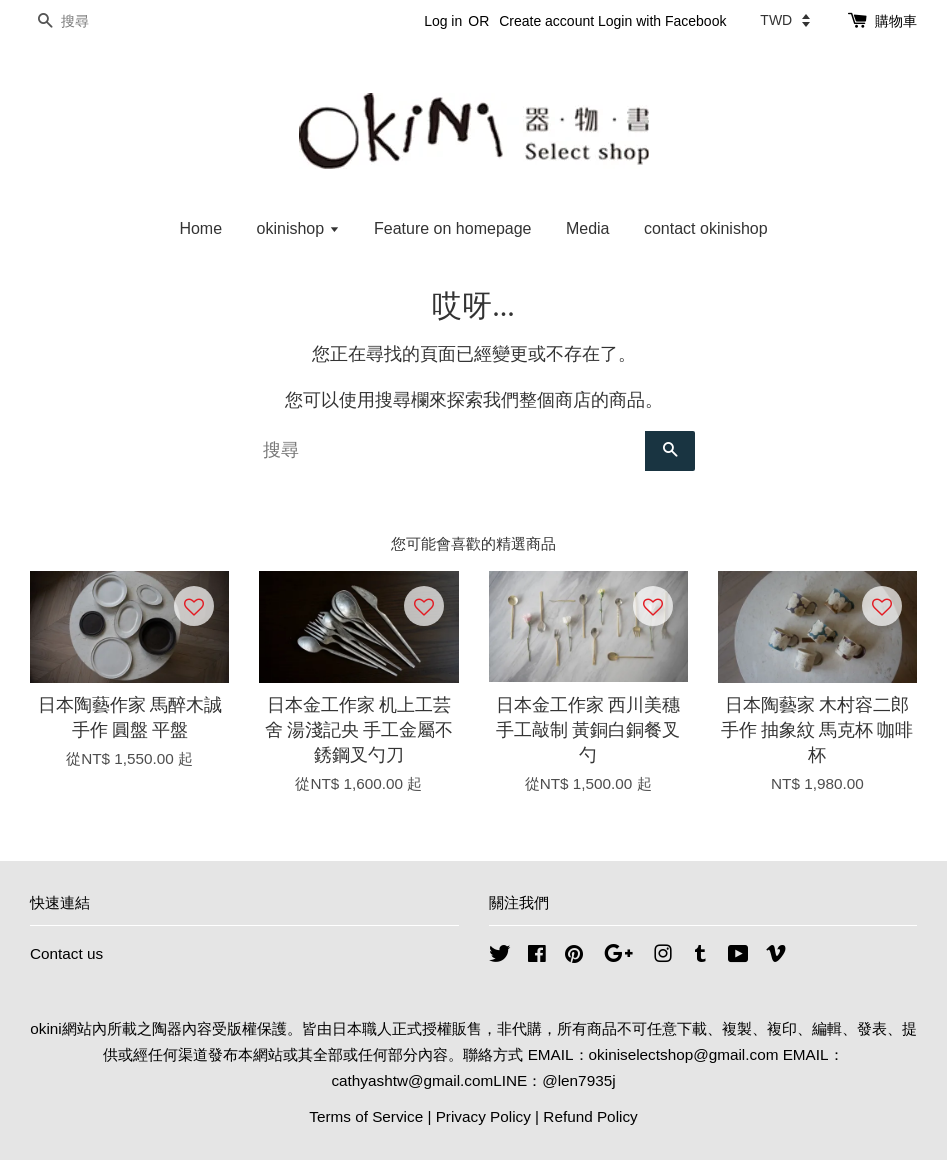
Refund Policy (590, 1116)
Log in (443, 21)
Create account (546, 21)
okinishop (298, 228)
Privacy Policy (483, 1116)
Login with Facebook (662, 21)
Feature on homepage (452, 228)
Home (200, 228)
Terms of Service (366, 1116)
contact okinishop (706, 228)
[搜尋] (90, 21)
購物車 (896, 21)
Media (588, 228)
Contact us (66, 953)
